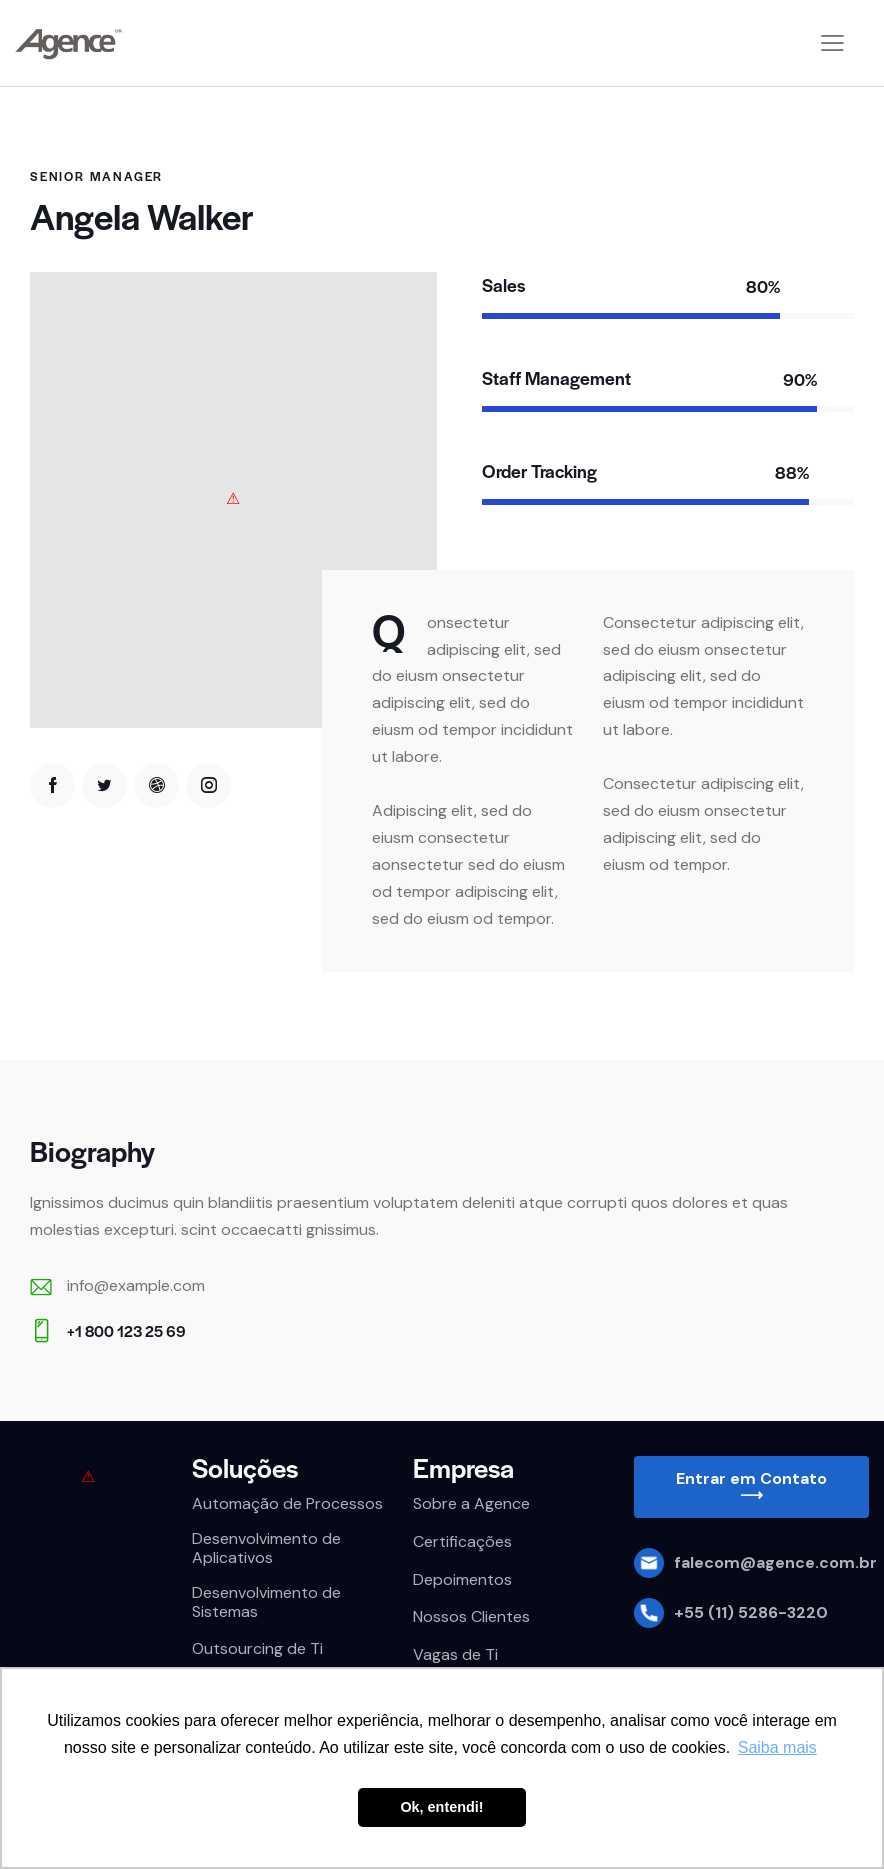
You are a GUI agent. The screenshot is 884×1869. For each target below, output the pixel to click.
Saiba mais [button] (777, 1747)
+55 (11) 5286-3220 (751, 1612)
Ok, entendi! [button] (441, 1807)
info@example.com (136, 1285)
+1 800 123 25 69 (126, 1330)
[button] (751, 1487)
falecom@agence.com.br (775, 1562)
